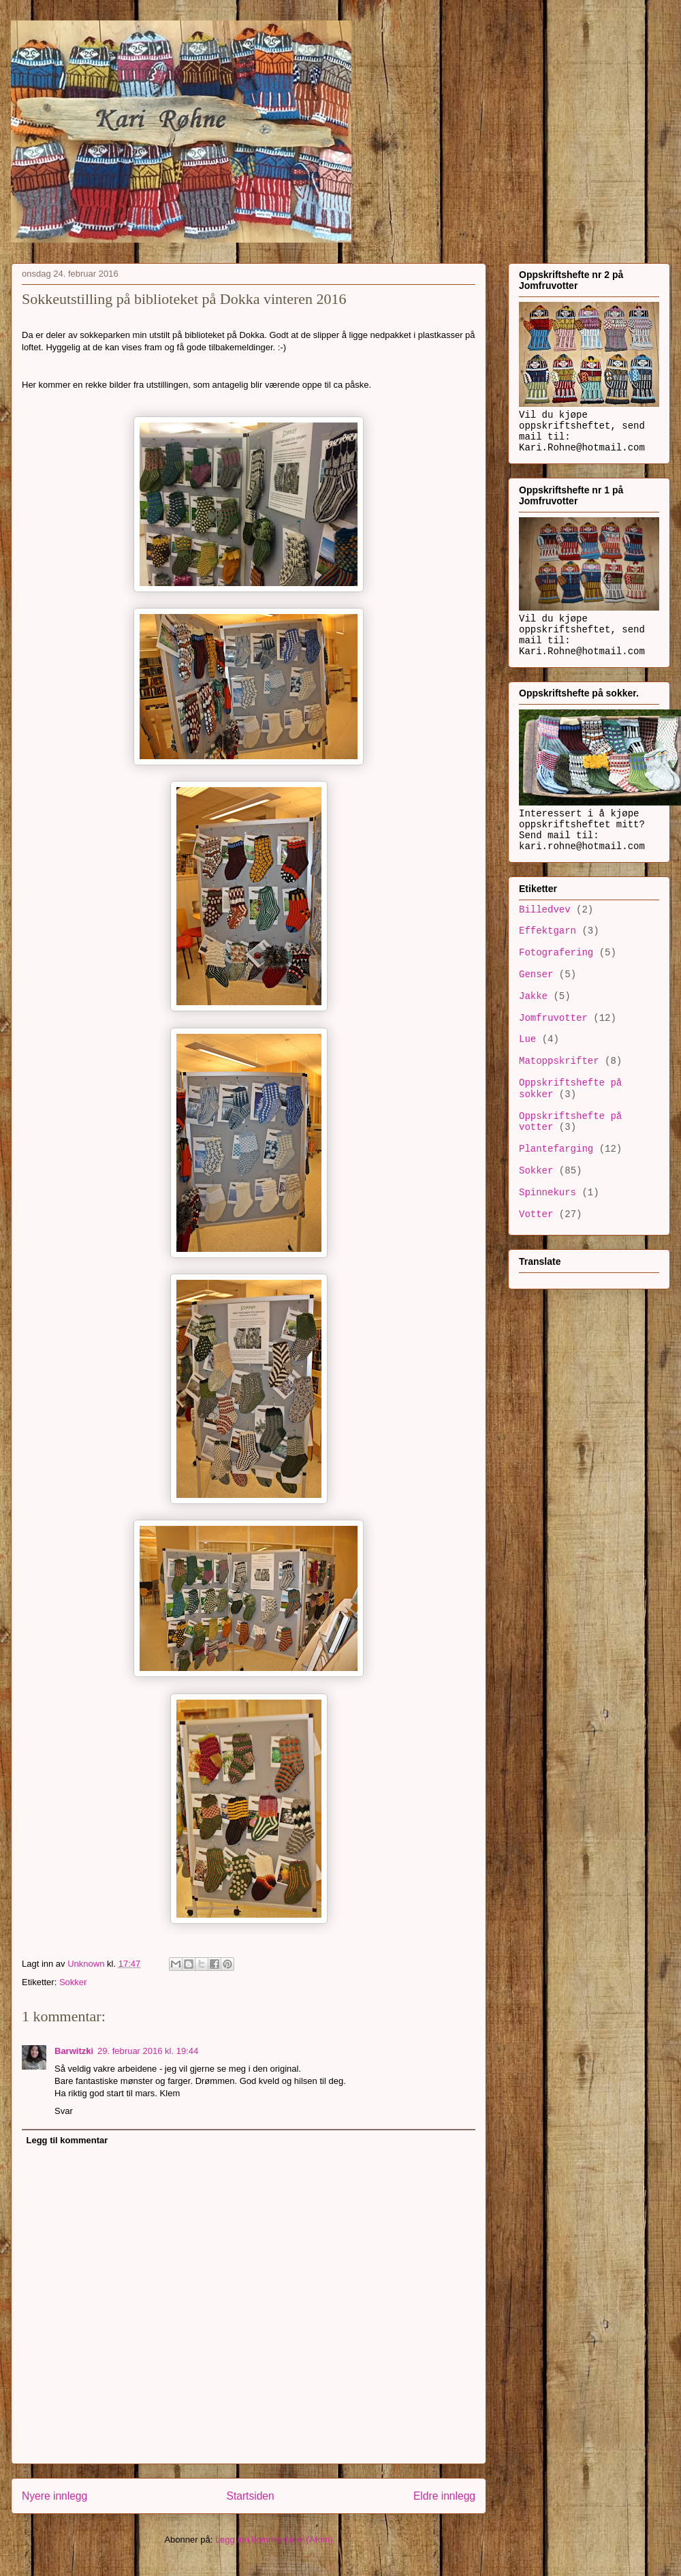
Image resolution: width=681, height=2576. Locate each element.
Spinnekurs (547, 1192)
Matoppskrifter (559, 1061)
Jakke (533, 996)
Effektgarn (547, 930)
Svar (63, 2111)
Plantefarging (556, 1149)
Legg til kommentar (67, 2140)
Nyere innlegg (54, 2496)
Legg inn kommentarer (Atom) (274, 2539)
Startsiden (250, 2496)
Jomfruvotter (553, 1018)
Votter (536, 1214)
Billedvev (545, 909)
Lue (527, 1039)
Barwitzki (73, 2051)
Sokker (72, 1982)
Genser (536, 974)
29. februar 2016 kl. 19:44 (147, 2051)
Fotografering (556, 952)
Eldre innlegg (444, 2496)
